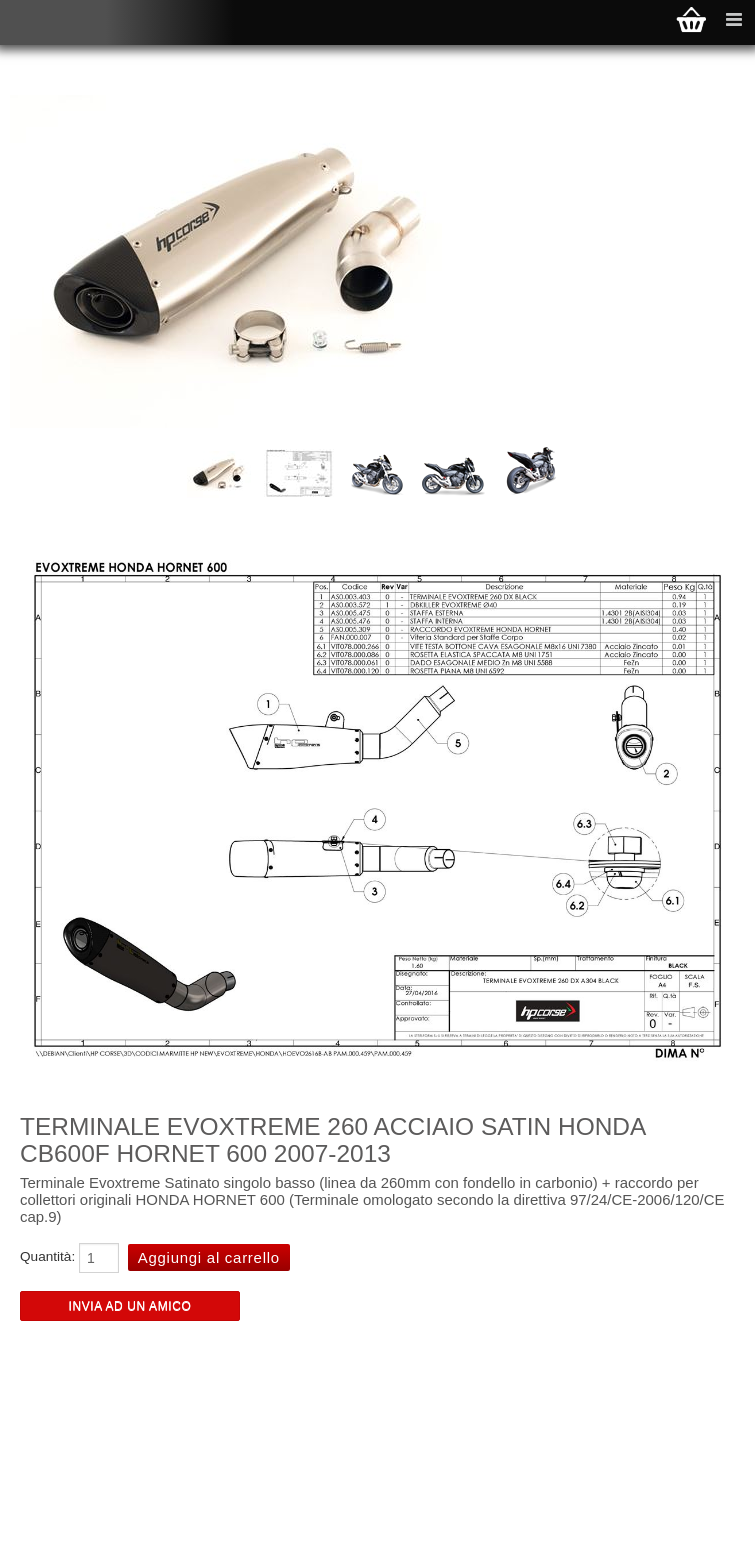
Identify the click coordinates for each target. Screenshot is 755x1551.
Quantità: (47, 1256)
